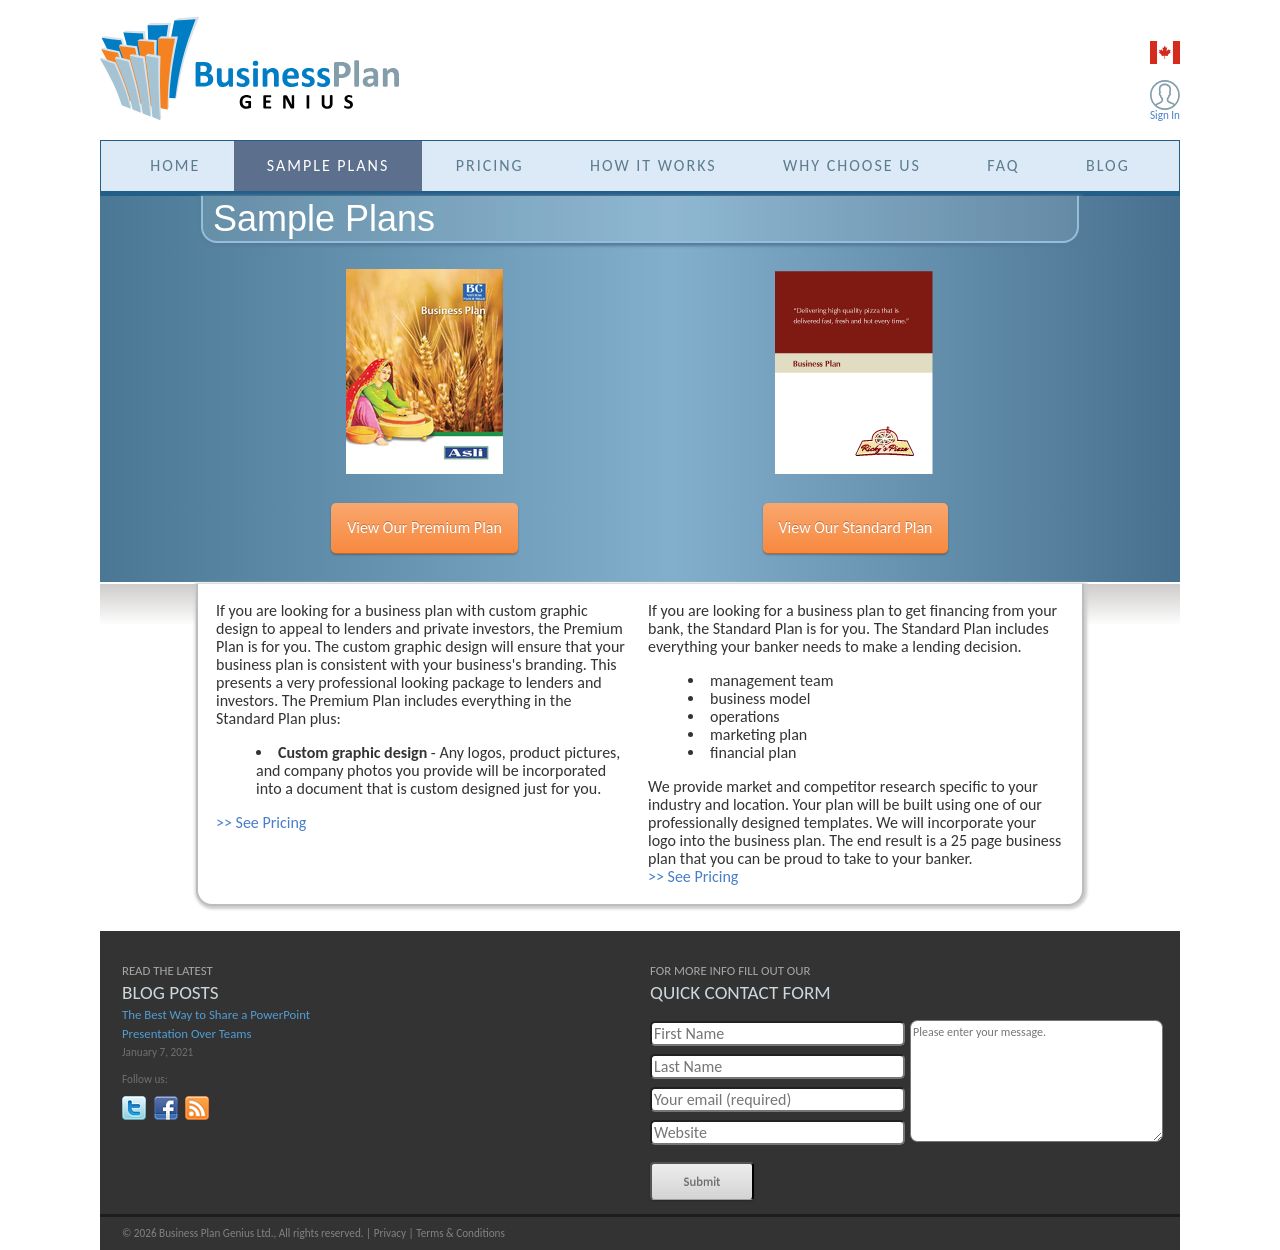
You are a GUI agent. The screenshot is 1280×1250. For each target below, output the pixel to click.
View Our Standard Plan (856, 527)
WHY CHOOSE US (852, 165)
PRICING (490, 165)
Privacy (390, 1233)
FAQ (1003, 165)
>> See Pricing (261, 822)
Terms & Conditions (460, 1233)
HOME (175, 165)
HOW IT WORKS (653, 165)
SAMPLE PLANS (328, 165)
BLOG (1108, 165)
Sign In (1165, 115)
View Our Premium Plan (424, 527)
